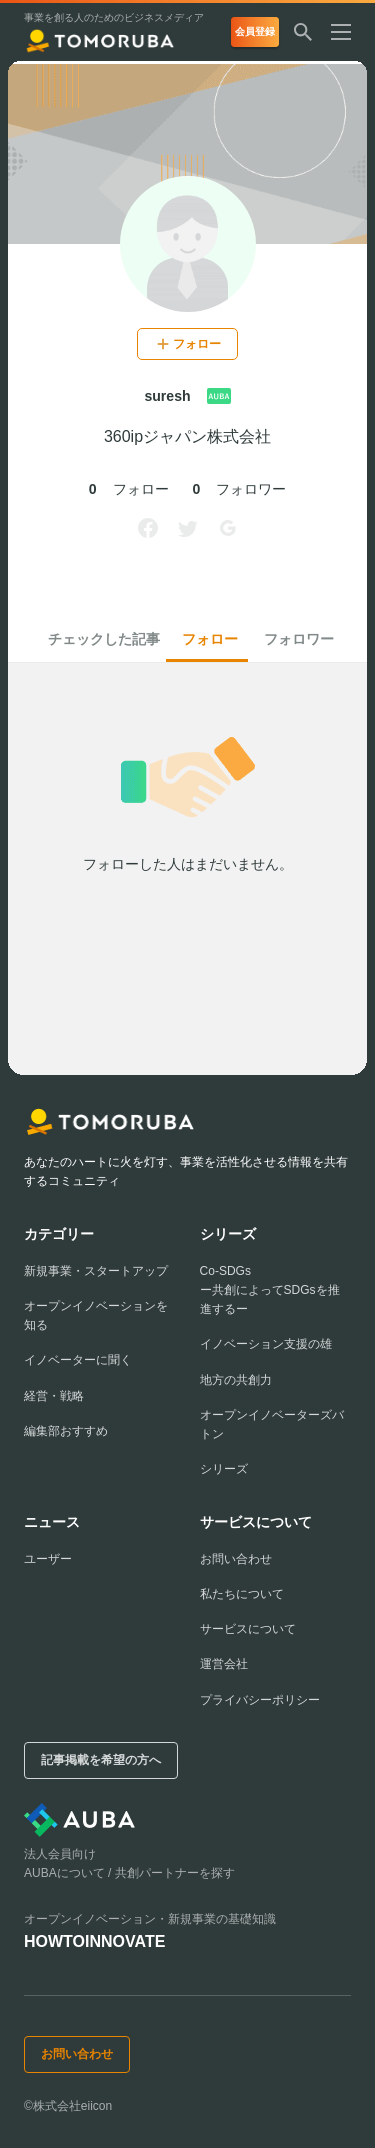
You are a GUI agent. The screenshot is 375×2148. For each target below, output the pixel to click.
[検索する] (303, 34)
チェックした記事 (104, 639)
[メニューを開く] (349, 34)
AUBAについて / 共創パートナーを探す (129, 1873)
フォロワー (299, 639)
